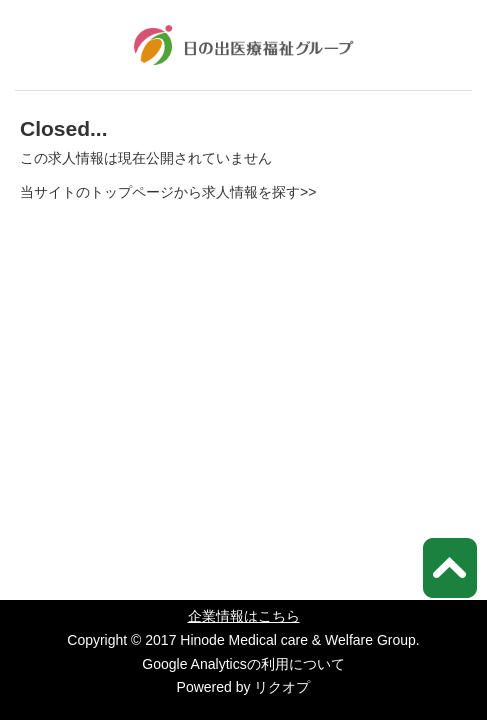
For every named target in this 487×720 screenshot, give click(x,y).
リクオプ (282, 687)
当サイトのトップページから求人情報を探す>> (168, 192)
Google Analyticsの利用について (243, 664)
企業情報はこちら (244, 616)
